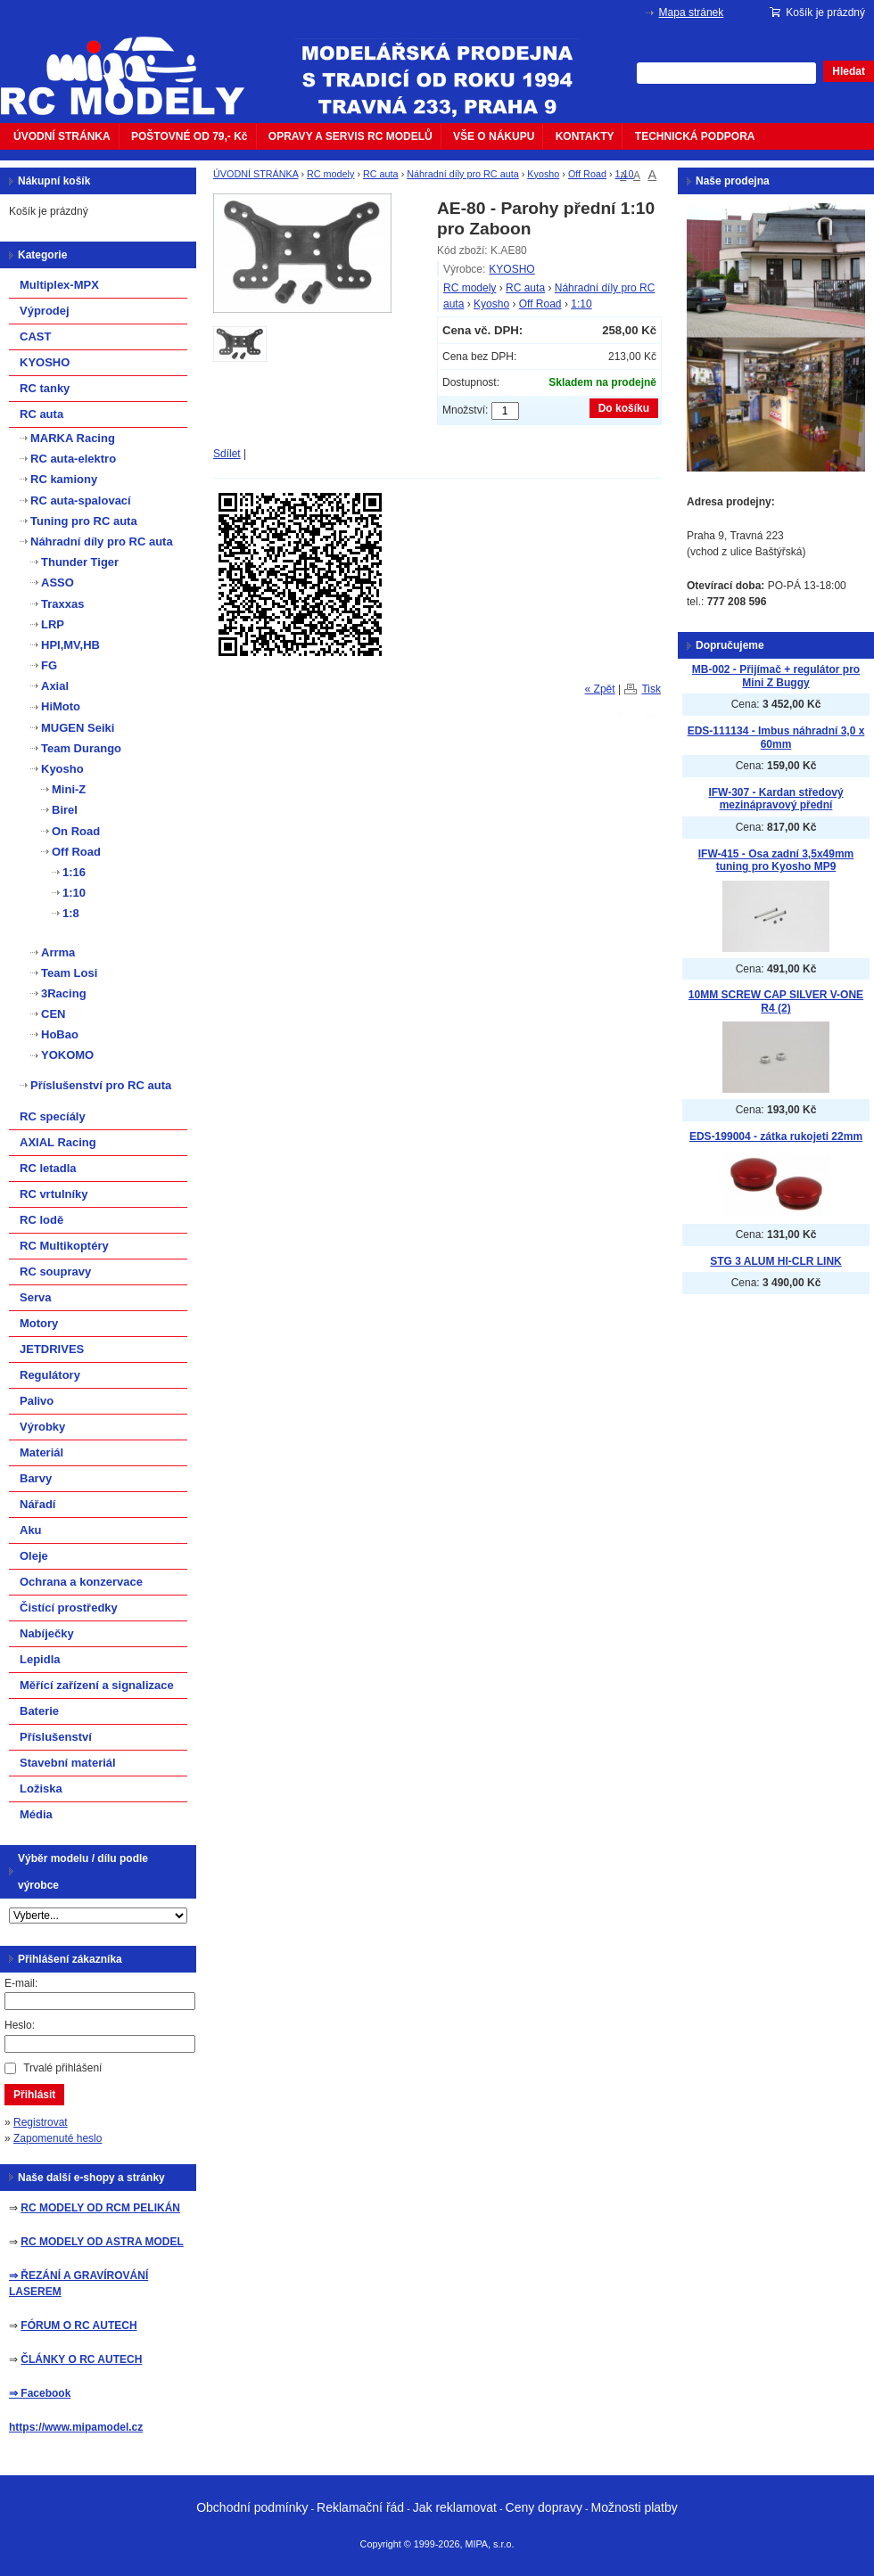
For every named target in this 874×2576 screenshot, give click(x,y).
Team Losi (69, 973)
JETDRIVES (52, 1349)
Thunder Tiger (80, 562)
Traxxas (62, 604)
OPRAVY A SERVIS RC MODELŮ (350, 136)
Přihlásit (34, 2094)
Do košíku (623, 408)
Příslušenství (56, 1736)
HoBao (59, 1034)
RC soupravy (55, 1271)
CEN (53, 1014)
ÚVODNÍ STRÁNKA (62, 136)
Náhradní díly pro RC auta (462, 173)
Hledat (848, 71)
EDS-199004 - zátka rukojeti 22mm (775, 1136)
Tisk (651, 689)
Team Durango (81, 748)
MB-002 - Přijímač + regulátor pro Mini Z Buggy (776, 676)
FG (49, 665)
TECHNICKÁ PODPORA (695, 136)
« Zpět (600, 689)
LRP (52, 624)
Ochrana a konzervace (81, 1581)
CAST (35, 336)
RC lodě (41, 1219)
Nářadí (37, 1504)
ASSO (57, 582)
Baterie (39, 1711)
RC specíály (53, 1116)
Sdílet (227, 453)
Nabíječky (47, 1633)
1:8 (70, 913)
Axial (55, 686)
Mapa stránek (691, 12)
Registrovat (40, 2122)
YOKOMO (67, 1055)
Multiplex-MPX (59, 284)
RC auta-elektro (73, 458)
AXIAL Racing (58, 1142)
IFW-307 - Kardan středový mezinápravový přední (775, 799)
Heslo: (19, 2025)
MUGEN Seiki (77, 727)
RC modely (330, 173)
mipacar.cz (134, 65)
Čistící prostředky (69, 1607)
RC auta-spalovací (80, 500)
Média (36, 1814)
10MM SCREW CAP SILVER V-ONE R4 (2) (775, 1001)
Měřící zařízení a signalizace (97, 1685)
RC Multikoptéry (64, 1245)
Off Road (587, 173)
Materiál (41, 1452)
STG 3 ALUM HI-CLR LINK (776, 1261)
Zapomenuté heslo (57, 2138)
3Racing (64, 993)
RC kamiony (63, 479)
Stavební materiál (68, 1762)
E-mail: (20, 1983)
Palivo (37, 1400)
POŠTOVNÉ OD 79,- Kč (189, 136)
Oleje (34, 1556)
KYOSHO (511, 269)
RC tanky (45, 388)
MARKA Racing (72, 438)
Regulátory (50, 1375)
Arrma (58, 952)
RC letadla (48, 1168)
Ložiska (41, 1788)
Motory (39, 1323)
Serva (35, 1297)
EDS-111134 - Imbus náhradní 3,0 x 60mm (776, 738)
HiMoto (60, 706)
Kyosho (543, 173)
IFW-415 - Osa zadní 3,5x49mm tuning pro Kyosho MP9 (776, 861)
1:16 (74, 872)
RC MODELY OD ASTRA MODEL (102, 2242)
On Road (76, 831)
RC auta (381, 173)
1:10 (624, 173)
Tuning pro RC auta (83, 521)
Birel (65, 809)
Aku (31, 1530)
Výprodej (45, 310)
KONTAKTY (585, 136)
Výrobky (42, 1426)
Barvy (36, 1478)
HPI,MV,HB (70, 645)
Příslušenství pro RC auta (100, 1085)
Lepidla (40, 1659)
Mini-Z (69, 789)
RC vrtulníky (54, 1194)
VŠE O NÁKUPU (493, 136)
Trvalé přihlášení (62, 2068)
